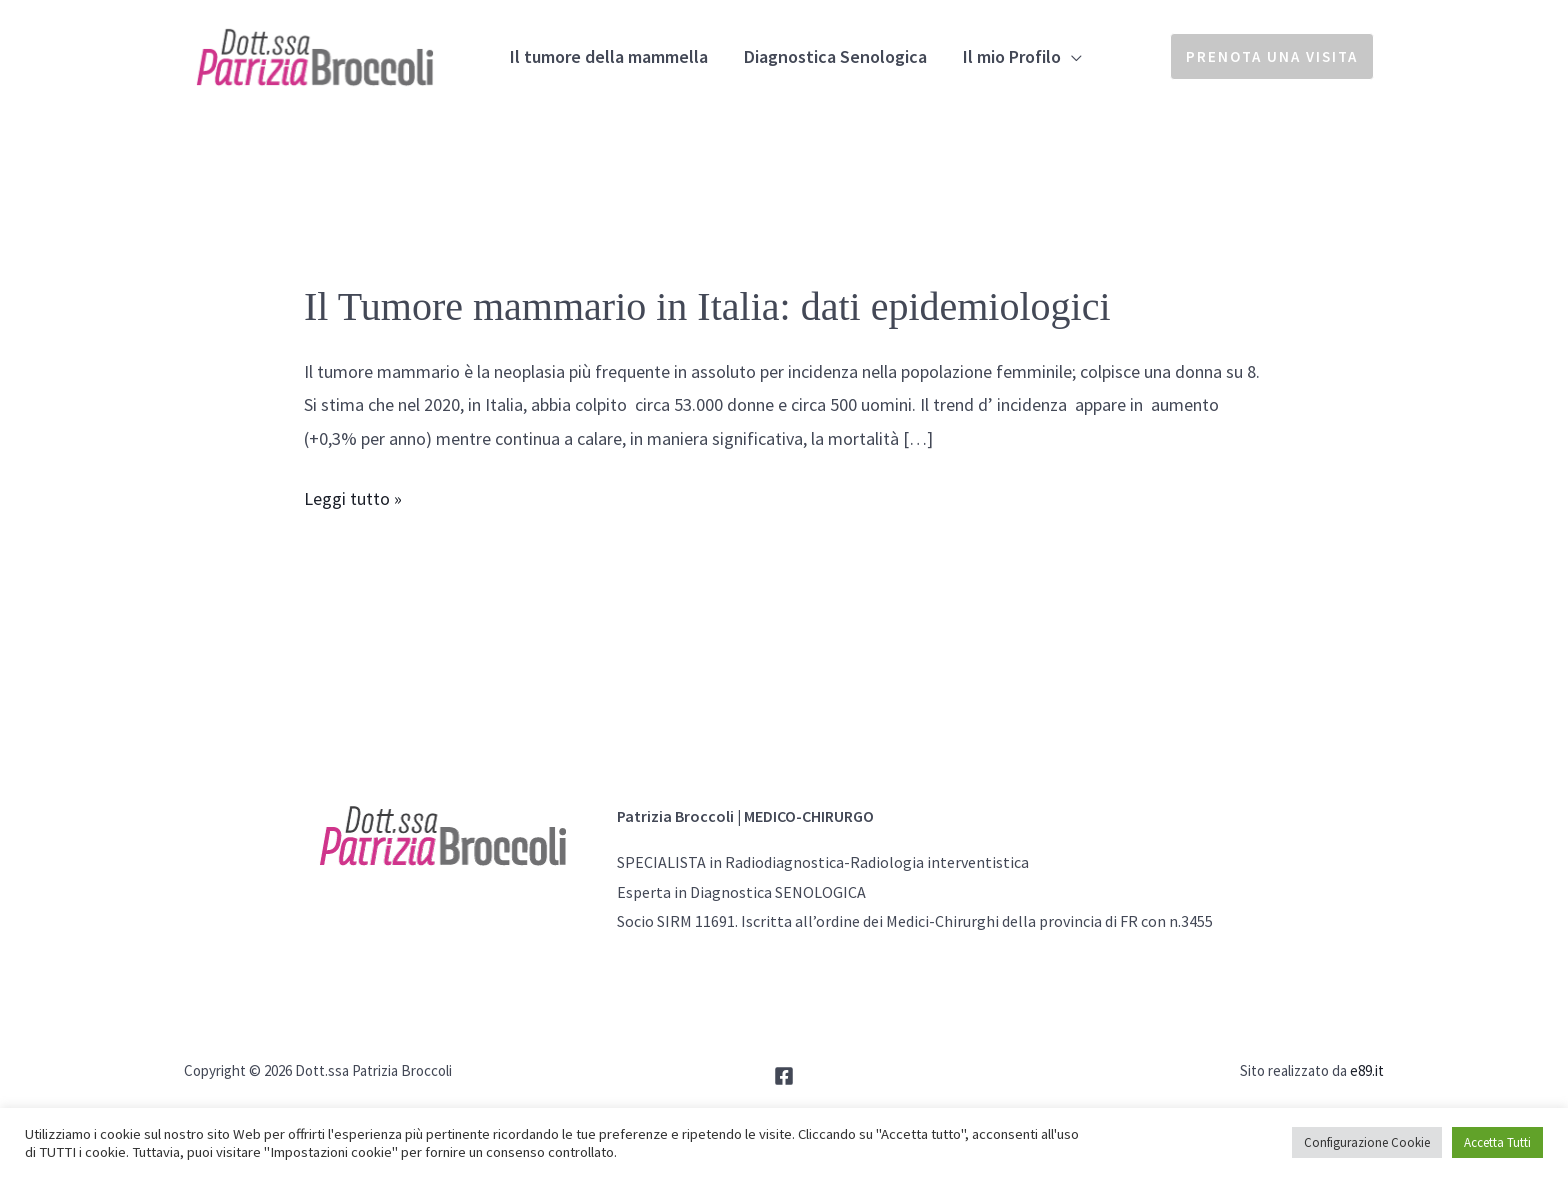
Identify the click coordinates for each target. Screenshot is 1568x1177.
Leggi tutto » (353, 496)
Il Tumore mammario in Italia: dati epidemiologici (707, 306)
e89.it (1367, 1070)
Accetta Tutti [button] (1497, 1142)
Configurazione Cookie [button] (1367, 1142)
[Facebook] (784, 1076)
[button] (1277, 56)
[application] (1056, 57)
